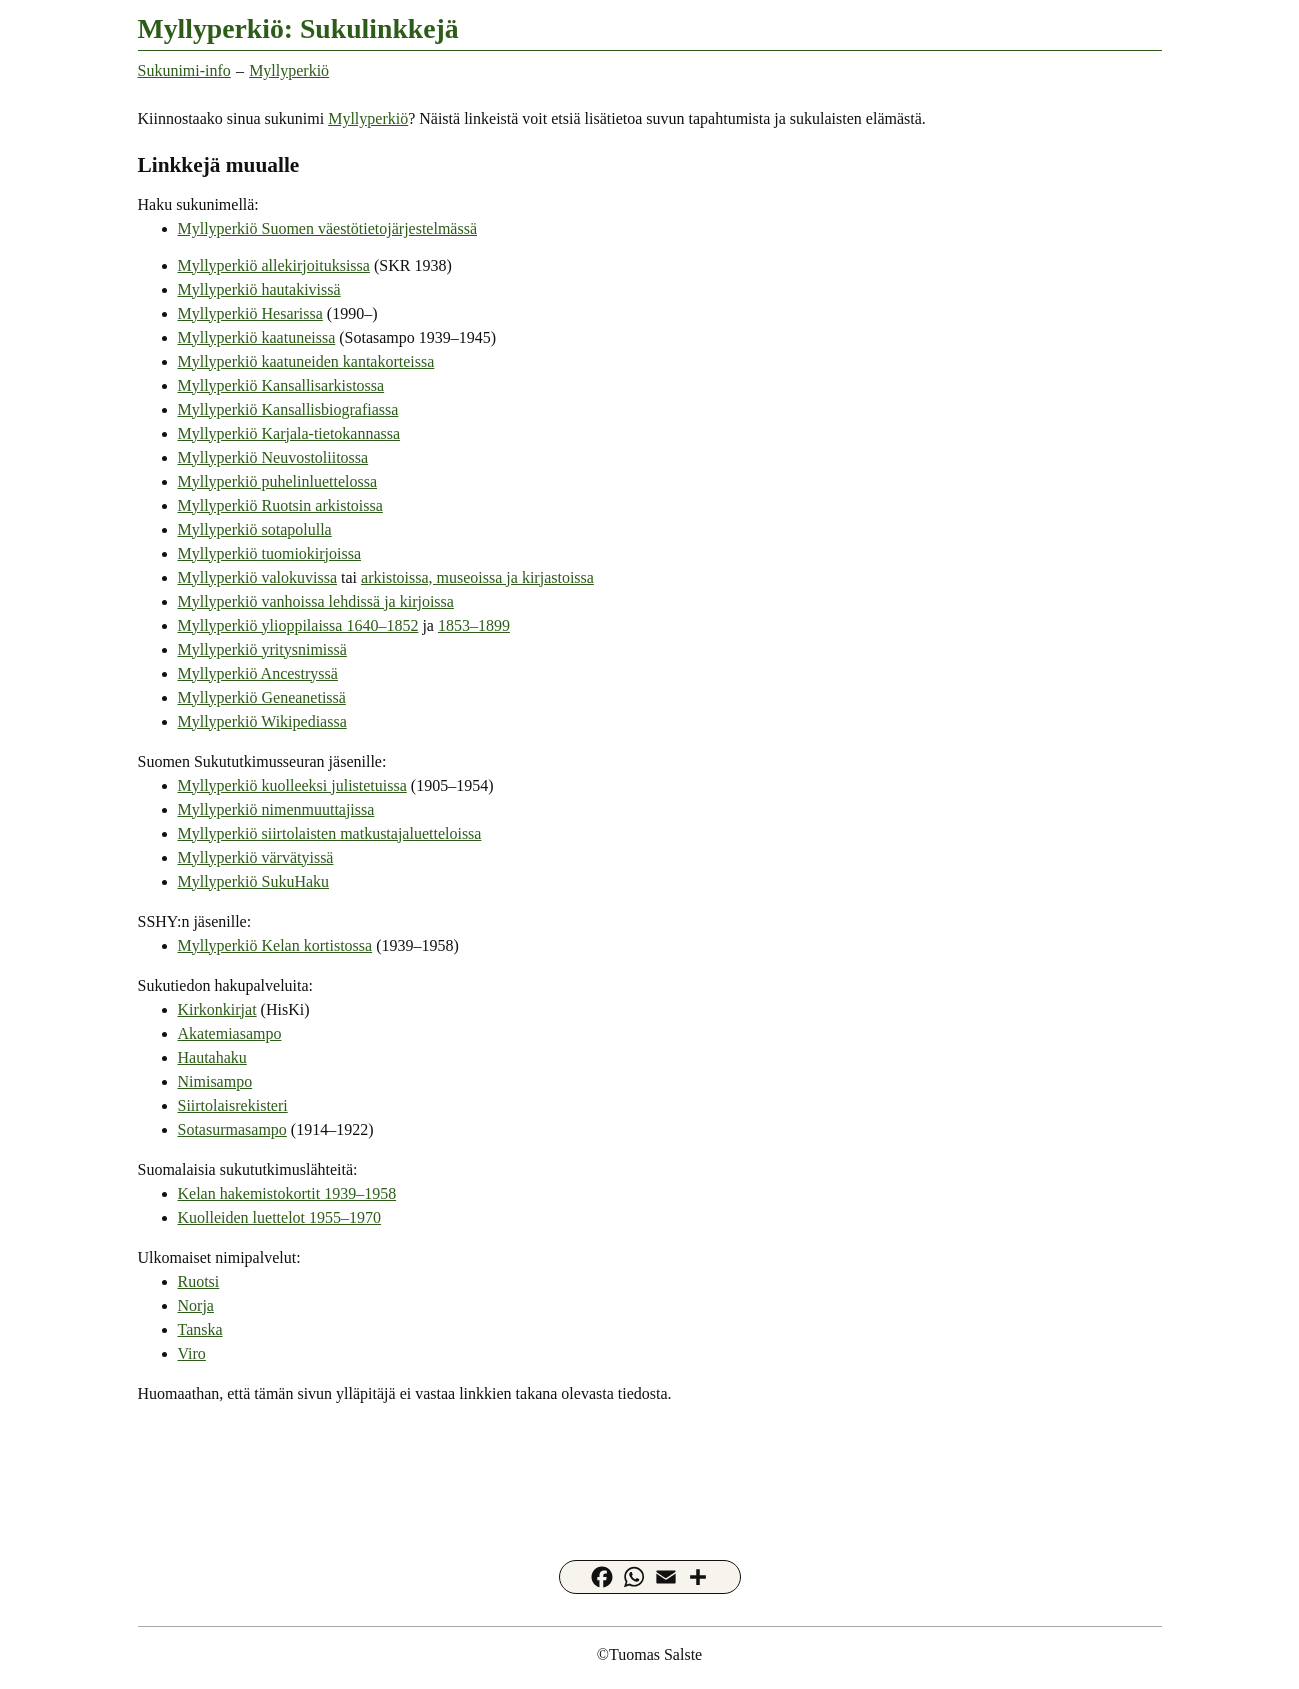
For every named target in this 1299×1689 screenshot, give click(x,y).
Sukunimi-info (184, 70)
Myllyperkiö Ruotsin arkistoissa (280, 505)
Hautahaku (212, 1057)
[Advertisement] (650, 1467)
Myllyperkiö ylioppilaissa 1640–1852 (298, 625)
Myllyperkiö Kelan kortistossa (275, 945)
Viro (192, 1353)
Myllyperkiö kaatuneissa (257, 337)
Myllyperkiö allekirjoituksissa (274, 265)
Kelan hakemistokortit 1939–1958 (287, 1193)
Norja (196, 1305)
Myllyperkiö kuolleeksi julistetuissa (292, 785)
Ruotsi (199, 1281)
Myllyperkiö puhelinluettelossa (278, 481)
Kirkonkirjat (217, 1009)
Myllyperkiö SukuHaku (254, 881)
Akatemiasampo (230, 1033)
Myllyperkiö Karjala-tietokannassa (289, 433)
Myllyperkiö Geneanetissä (262, 697)
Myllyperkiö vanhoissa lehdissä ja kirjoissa (316, 601)
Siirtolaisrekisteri (233, 1105)
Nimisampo (215, 1081)
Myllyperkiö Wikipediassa (262, 721)
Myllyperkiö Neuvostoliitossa (273, 457)
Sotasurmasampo (232, 1129)
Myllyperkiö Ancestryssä (258, 673)
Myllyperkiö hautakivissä (259, 289)
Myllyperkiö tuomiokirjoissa (270, 553)
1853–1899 (474, 625)
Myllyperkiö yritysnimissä (262, 649)
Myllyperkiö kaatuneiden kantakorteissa (306, 361)
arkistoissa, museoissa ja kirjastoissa (477, 577)
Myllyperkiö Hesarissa (250, 313)
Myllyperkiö (289, 70)
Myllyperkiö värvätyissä (256, 857)
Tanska (200, 1329)
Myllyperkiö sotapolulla (255, 529)
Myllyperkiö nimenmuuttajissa (276, 809)
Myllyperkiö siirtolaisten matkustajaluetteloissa (330, 833)
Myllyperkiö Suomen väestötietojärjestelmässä (328, 228)
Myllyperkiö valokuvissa (258, 577)
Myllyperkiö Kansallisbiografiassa (288, 409)
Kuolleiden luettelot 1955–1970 (280, 1217)
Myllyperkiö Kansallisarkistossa (281, 385)
